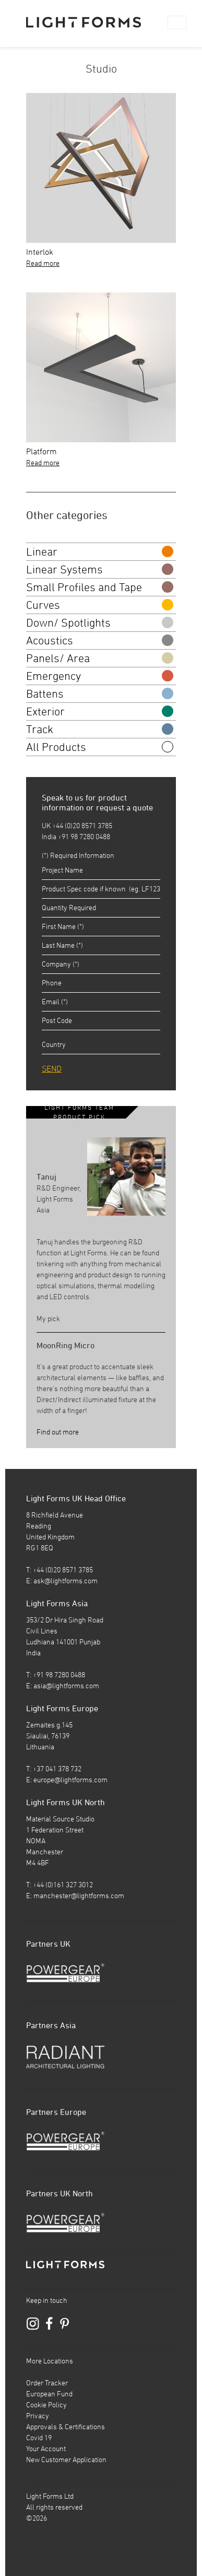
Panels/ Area (99, 658)
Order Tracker (47, 2383)
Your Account (46, 2448)
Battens (99, 693)
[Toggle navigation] (177, 22)
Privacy (37, 2416)
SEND (52, 1068)
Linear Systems (99, 569)
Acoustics (99, 640)
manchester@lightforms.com (78, 1895)
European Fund (49, 2394)
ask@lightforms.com (65, 1581)
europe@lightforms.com (70, 1779)
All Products (99, 746)
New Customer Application (66, 2459)
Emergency (99, 675)
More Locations (49, 2361)
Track (99, 729)
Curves (99, 604)
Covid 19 (39, 2437)
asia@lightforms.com (66, 1685)
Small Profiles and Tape (99, 587)
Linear (99, 551)
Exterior (99, 711)
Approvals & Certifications (65, 2426)
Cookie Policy (46, 2405)
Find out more (58, 1432)
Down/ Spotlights (99, 622)
